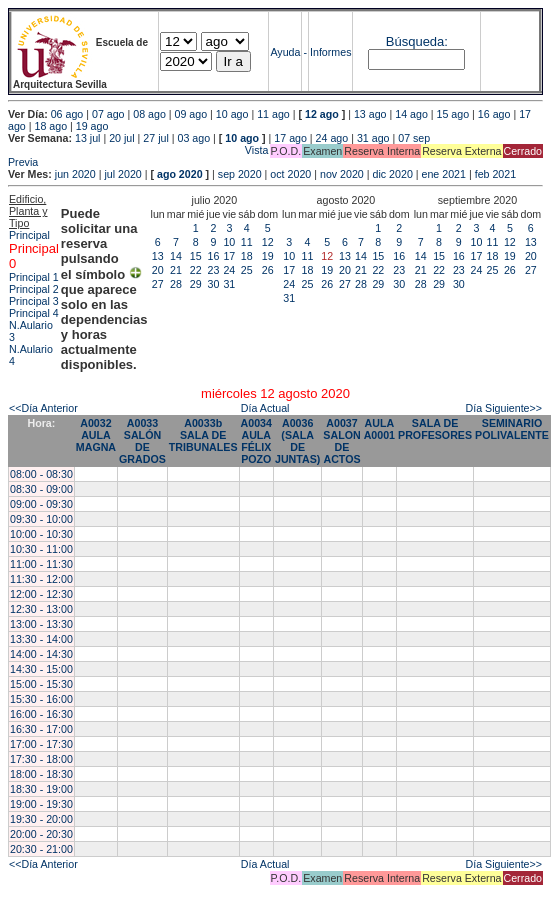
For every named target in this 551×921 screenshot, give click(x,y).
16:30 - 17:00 (41, 729)
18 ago (50, 126)
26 (268, 270)
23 (214, 270)
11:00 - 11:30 (41, 564)
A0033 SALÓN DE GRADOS (142, 441)
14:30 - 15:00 (41, 669)
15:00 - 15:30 (41, 684)
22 (196, 270)
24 (229, 270)
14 (176, 256)
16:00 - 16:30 (41, 714)
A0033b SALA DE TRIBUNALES (203, 435)
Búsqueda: (417, 41)
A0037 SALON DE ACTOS (341, 441)
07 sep (414, 138)
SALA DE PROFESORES (435, 429)
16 (214, 256)
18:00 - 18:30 (41, 774)
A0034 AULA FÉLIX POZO (256, 441)
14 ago (411, 114)
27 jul (155, 138)
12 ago (322, 114)
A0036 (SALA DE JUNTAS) (297, 441)
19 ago (92, 126)
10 (229, 242)
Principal (29, 235)
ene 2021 (444, 174)
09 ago (191, 114)
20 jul (121, 138)
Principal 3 (34, 301)
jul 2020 (122, 174)
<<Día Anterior (43, 408)
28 (176, 284)
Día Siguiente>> (504, 408)
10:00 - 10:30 (41, 534)
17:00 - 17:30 (41, 744)
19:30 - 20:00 (41, 819)
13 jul (87, 138)
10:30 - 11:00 (41, 549)
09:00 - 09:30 (41, 504)
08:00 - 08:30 (41, 474)
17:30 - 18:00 (41, 759)
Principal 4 (34, 313)
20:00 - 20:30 (41, 834)
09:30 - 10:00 (41, 519)
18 (247, 256)
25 (247, 270)
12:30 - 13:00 (41, 609)
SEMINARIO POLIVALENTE (512, 429)
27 (158, 284)
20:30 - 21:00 (41, 849)
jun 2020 (75, 174)
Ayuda (285, 52)
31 (229, 284)
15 (196, 256)
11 (247, 242)
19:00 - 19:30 (41, 804)
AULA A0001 (379, 429)
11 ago (273, 114)
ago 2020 (180, 174)
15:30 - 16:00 (41, 699)
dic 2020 (393, 174)
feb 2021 (495, 174)
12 (268, 242)
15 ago (453, 114)
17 (229, 256)
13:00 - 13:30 (41, 624)
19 (268, 256)
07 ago (108, 114)
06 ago (67, 114)
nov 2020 (342, 174)
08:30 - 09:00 (41, 489)
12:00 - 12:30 (41, 594)
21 (176, 270)
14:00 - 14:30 (41, 654)
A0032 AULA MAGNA (96, 435)
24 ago (332, 138)
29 (196, 284)
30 (214, 284)
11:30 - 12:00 (41, 579)
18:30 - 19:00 (41, 789)
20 (158, 270)
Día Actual (265, 408)
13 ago (370, 114)
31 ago (373, 138)
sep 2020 (240, 174)
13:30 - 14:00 (41, 639)
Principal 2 (34, 289)
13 (158, 256)
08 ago (149, 114)
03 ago (194, 138)
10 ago (232, 114)
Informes (330, 52)
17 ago (290, 138)
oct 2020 (290, 174)
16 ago (494, 114)
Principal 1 (34, 277)
